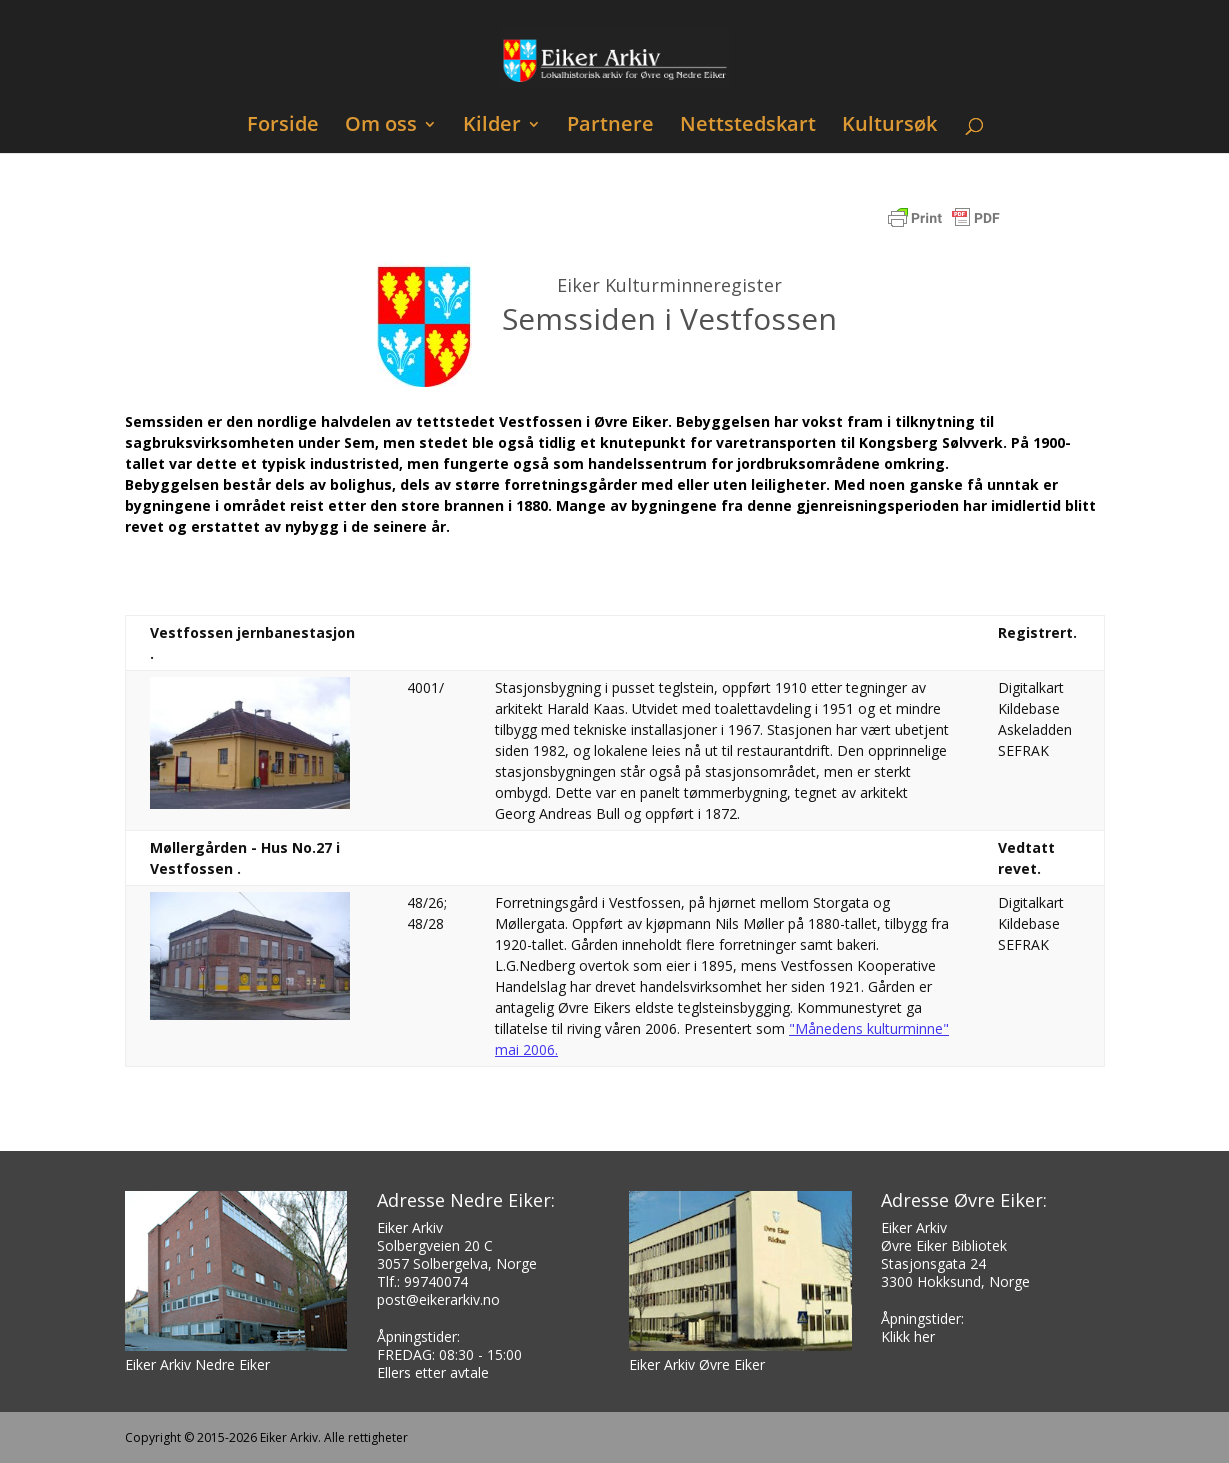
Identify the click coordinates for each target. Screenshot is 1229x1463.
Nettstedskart (748, 126)
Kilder (492, 126)
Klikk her (908, 1336)
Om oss (381, 126)
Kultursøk (889, 126)
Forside (283, 126)
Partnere (610, 126)
